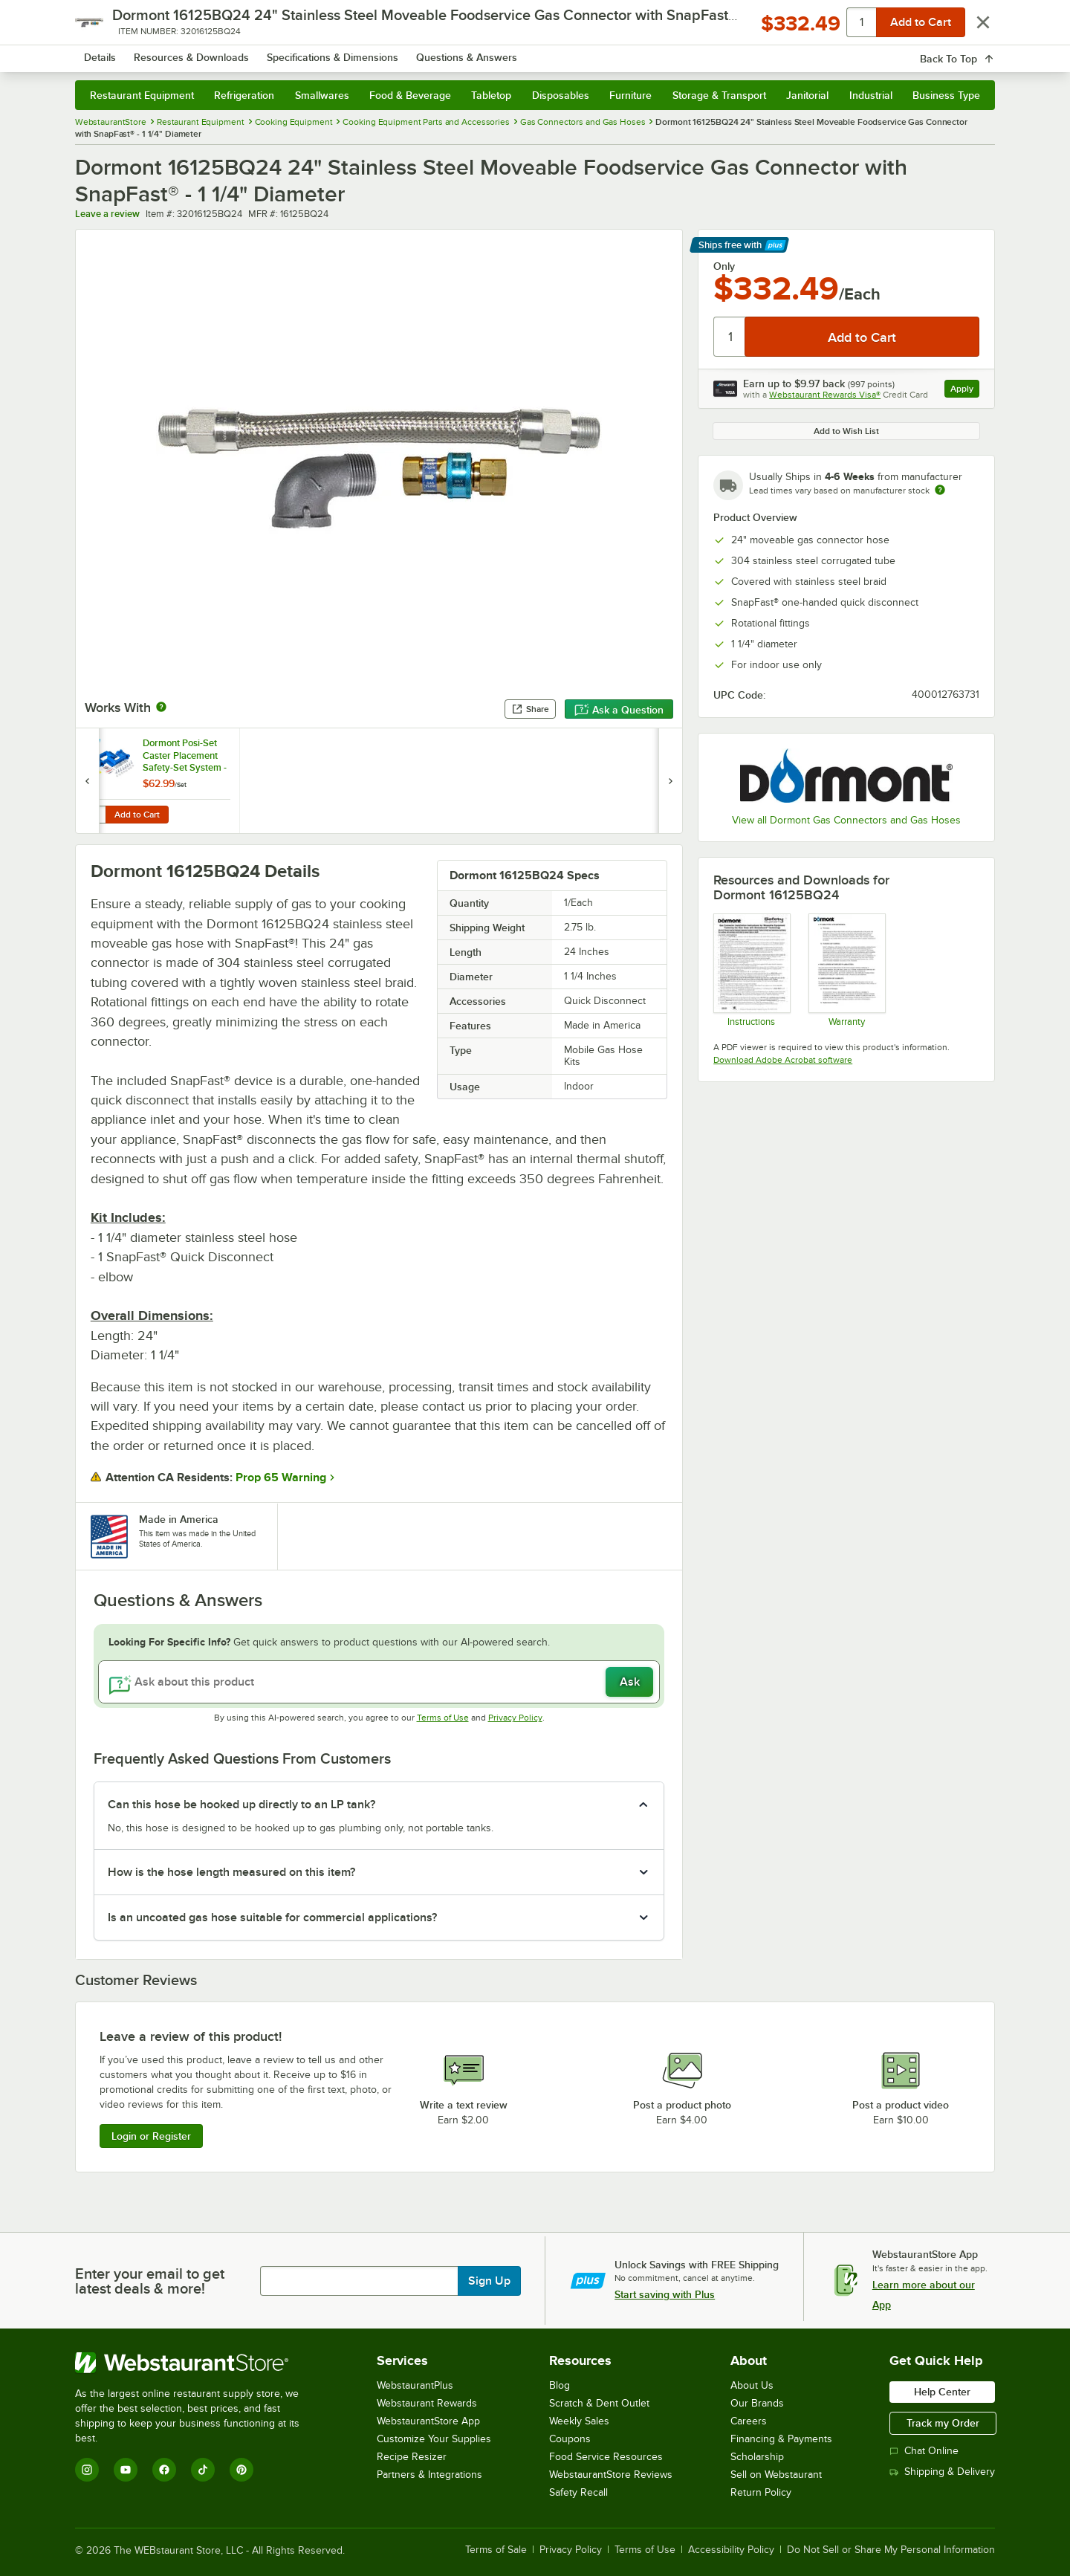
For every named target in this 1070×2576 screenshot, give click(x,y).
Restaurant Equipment (142, 95)
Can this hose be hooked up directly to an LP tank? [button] (241, 1804)
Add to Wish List (846, 431)
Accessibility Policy (731, 2550)
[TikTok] (203, 2470)
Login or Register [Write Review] (151, 2136)
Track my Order (943, 2423)
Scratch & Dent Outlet (599, 2403)
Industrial (870, 95)
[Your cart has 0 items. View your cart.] (972, 52)
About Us (752, 2385)
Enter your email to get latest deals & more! (149, 2281)
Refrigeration (244, 95)
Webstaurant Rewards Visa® (825, 394)
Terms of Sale (496, 2550)
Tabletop (491, 95)
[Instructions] (750, 969)
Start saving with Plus (665, 2294)
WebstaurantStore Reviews (610, 2474)
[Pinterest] (241, 2470)
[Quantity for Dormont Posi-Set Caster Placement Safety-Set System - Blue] (95, 814)
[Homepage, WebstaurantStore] (200, 52)
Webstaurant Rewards (427, 2403)
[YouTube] (125, 2470)
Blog (559, 2385)
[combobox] (515, 52)
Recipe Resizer (412, 2456)
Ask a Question (619, 709)
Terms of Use (443, 1717)
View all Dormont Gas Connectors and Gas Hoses (846, 820)
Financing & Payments (781, 2438)
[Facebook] (164, 2470)
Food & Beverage (410, 95)
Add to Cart (137, 814)
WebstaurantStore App (428, 2421)
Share (530, 709)
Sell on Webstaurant (776, 2474)
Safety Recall (578, 2492)
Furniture (630, 95)
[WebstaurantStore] (197, 2363)
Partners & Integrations (429, 2474)
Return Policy (760, 2492)
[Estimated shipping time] (940, 489)
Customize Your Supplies (434, 2438)
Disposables (560, 95)
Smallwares (322, 95)
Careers (748, 2421)
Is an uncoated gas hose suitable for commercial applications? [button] (272, 1917)
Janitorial (807, 95)
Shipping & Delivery (942, 2471)
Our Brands (757, 2403)
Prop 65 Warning (281, 1477)
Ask (630, 1682)
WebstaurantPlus (415, 2385)
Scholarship (757, 2456)
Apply (964, 391)
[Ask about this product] (379, 1682)
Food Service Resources (606, 2456)
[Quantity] (730, 337)
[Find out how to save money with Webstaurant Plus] (89, 745)
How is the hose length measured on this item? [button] (231, 1872)
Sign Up (489, 2281)
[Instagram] (87, 2470)
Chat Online (924, 2450)
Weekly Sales (579, 2421)
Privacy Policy (515, 1717)
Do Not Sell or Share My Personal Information (891, 2550)
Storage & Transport (719, 95)
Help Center (942, 2392)
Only (724, 266)
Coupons (570, 2438)
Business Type (946, 95)
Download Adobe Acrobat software (782, 1060)
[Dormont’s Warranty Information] (845, 969)
